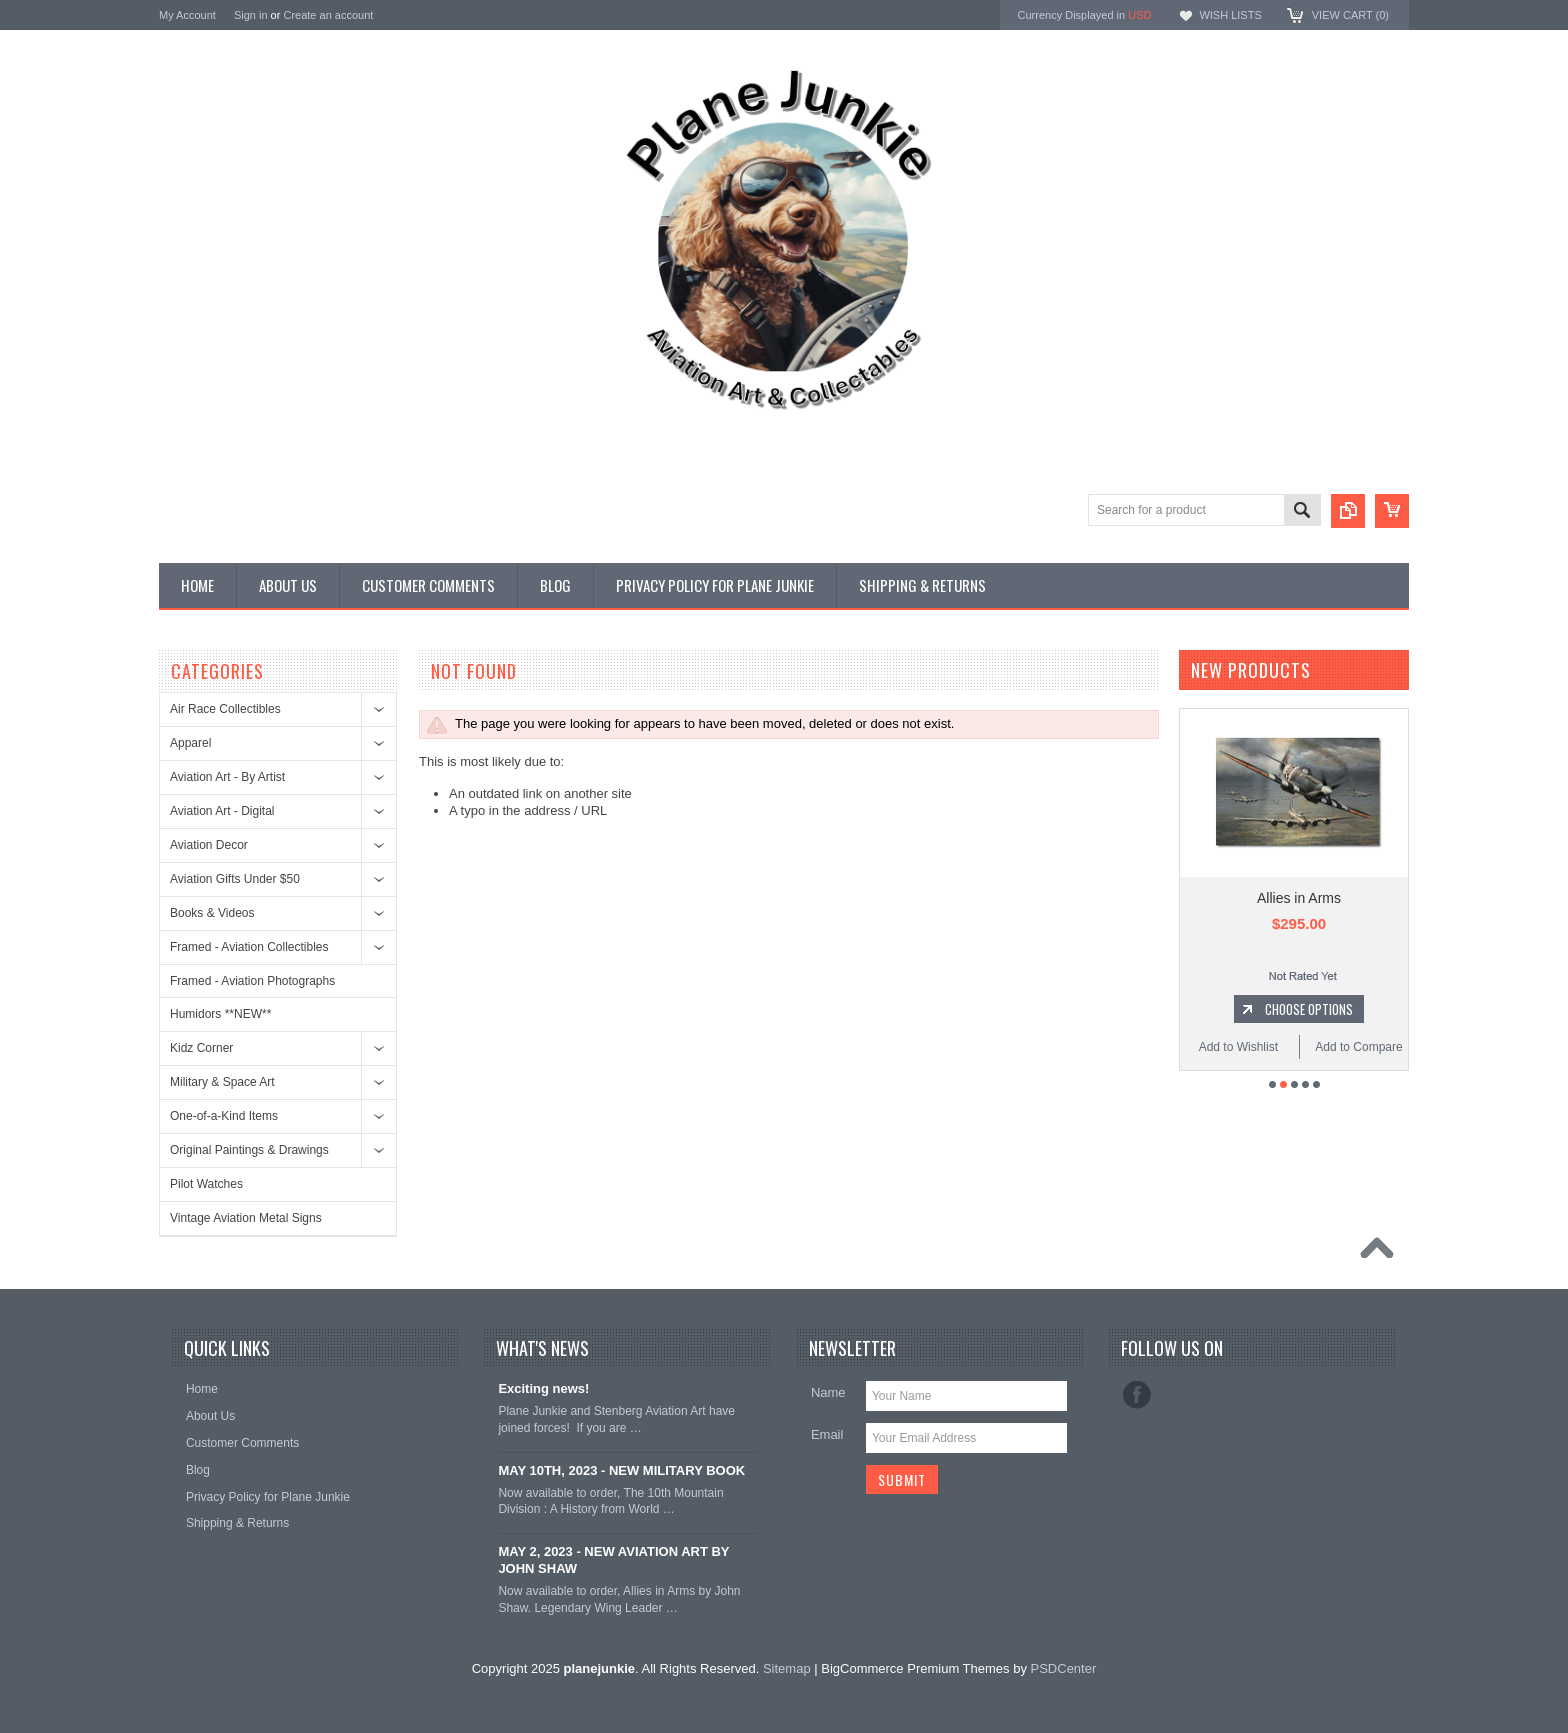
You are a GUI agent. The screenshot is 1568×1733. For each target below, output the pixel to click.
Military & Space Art (222, 1082)
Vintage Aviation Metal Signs (246, 1218)
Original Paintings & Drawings (249, 1150)
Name (828, 1392)
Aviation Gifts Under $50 (235, 879)
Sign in (251, 15)
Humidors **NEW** (220, 1014)
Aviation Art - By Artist (227, 777)
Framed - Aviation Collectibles (249, 947)
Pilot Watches (206, 1184)
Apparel (190, 743)
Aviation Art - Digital (222, 811)
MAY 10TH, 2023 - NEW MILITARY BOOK (621, 1470)
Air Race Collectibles (225, 709)
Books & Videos (212, 913)
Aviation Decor (209, 845)
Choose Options (1309, 1009)
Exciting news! (543, 1388)
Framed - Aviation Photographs (252, 981)
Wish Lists (1230, 15)
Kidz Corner (201, 1048)
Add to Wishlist (1238, 1047)
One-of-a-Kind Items (224, 1116)
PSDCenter (1064, 1668)
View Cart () (1350, 15)
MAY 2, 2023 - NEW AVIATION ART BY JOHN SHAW (613, 1560)
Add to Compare (1358, 1047)
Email (827, 1434)
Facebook (1137, 1395)
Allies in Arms (1299, 898)
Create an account (328, 15)
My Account (187, 15)
